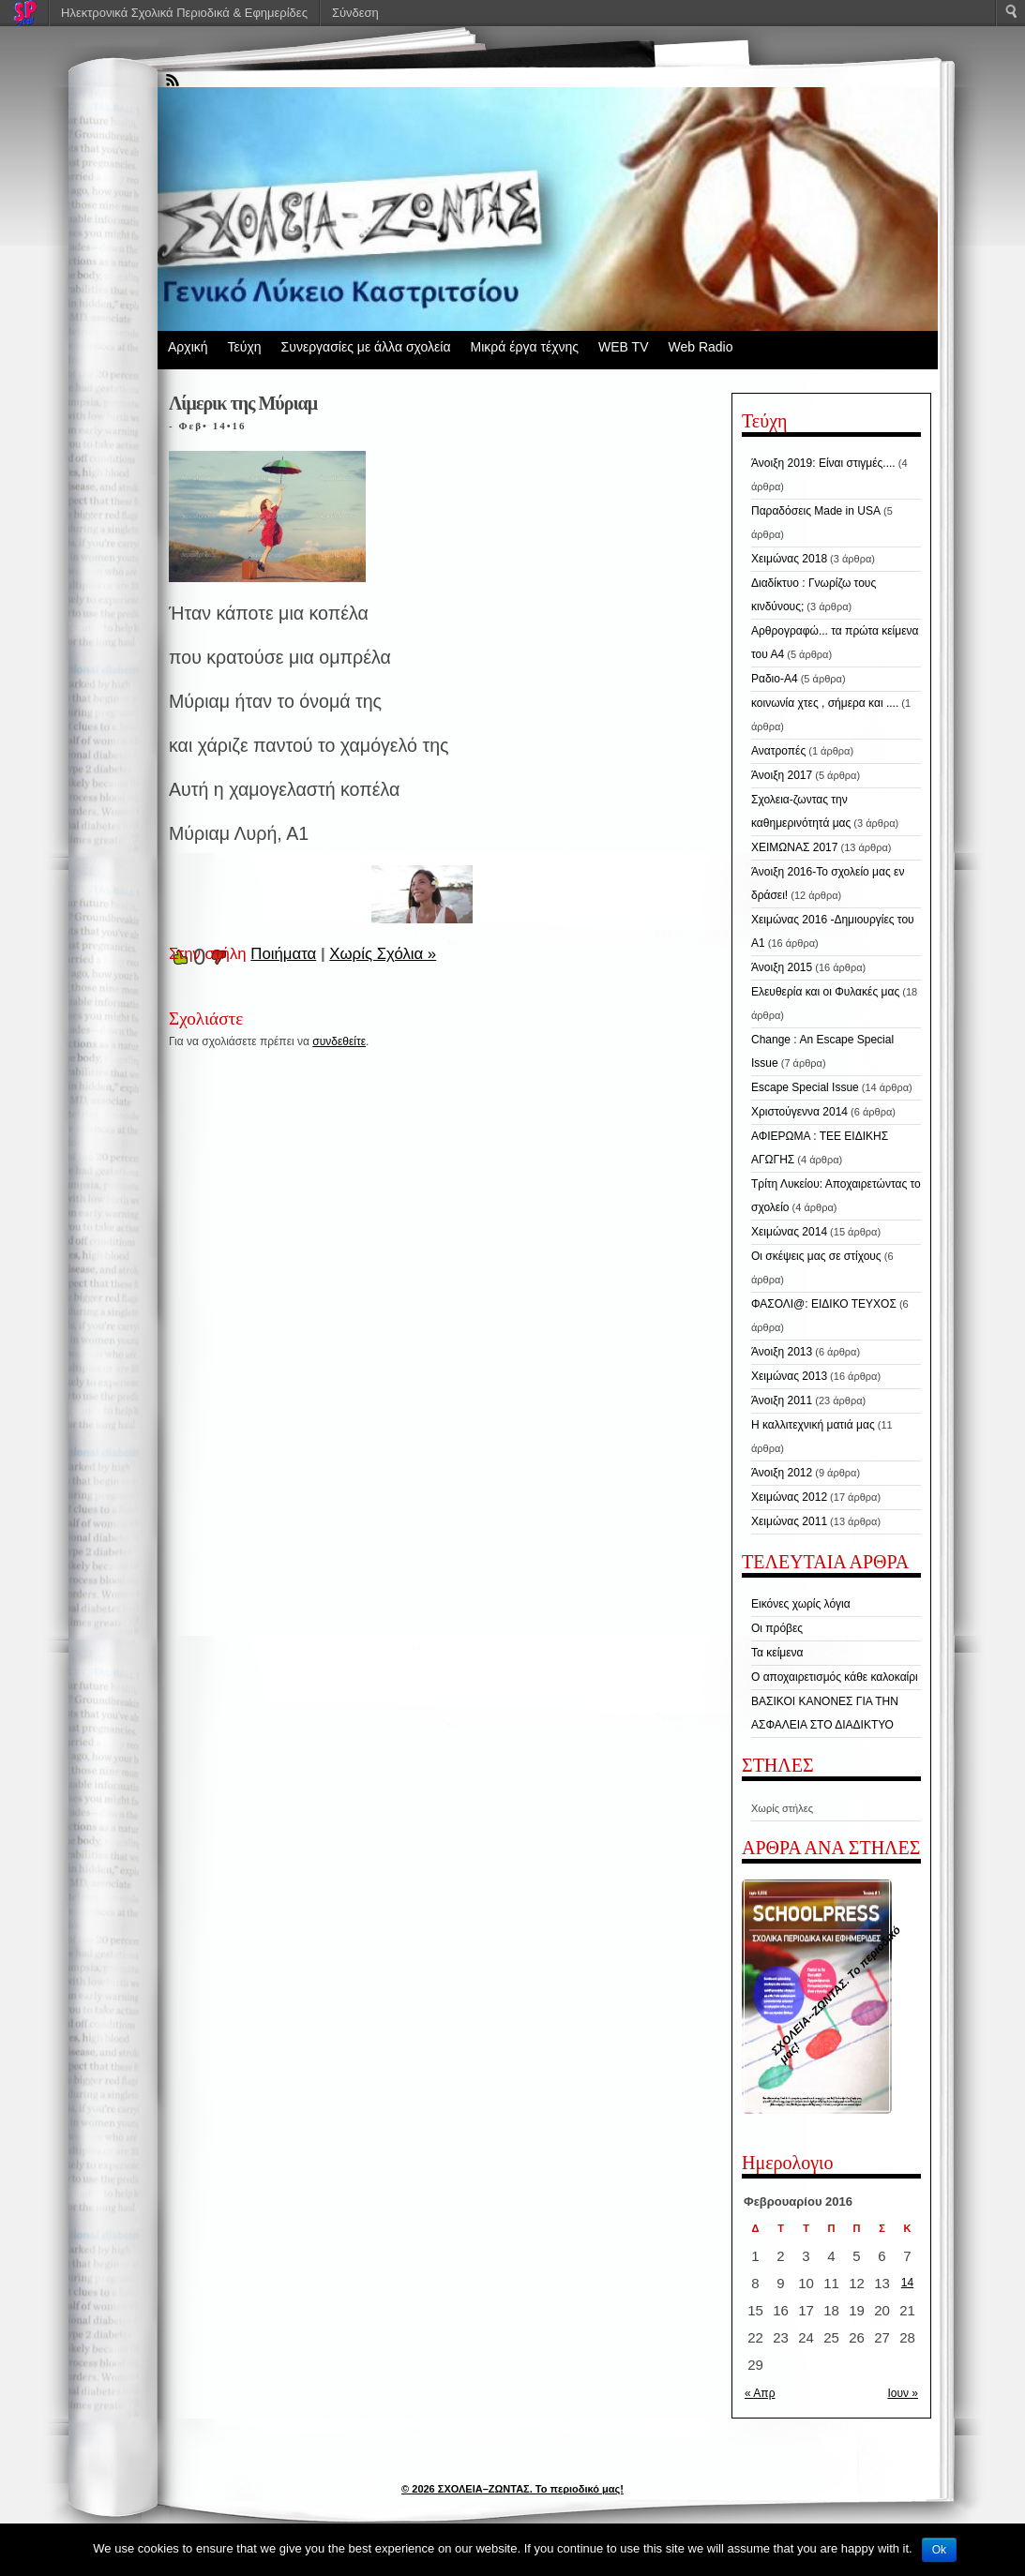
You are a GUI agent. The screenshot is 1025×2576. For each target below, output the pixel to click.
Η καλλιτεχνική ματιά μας (813, 1424)
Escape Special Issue (805, 1087)
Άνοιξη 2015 (781, 967)
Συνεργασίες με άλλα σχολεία (366, 346)
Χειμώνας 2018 (789, 558)
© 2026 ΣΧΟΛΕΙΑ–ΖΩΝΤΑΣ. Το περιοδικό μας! (512, 2488)
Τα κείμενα (777, 1652)
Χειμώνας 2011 (789, 1521)
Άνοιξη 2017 (781, 775)
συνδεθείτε (339, 1041)
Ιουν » (902, 2393)
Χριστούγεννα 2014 (799, 1111)
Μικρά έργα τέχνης (524, 346)
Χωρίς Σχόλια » (382, 954)
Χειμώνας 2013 (789, 1376)
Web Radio (700, 346)
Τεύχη (245, 346)
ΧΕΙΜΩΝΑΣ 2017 (794, 847)
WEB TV (623, 346)
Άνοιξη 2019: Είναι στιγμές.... (823, 463)
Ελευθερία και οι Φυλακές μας (825, 991)
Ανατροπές (778, 750)
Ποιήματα (283, 954)
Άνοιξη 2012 (781, 1472)
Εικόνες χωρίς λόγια (801, 1603)
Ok (939, 2549)
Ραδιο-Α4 (774, 678)
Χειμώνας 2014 (789, 1231)
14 (907, 2282)
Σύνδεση (355, 13)
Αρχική (188, 346)
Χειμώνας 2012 (789, 1497)
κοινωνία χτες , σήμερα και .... (824, 703)
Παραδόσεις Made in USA (816, 510)
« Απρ (760, 2393)
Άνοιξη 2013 (781, 1351)
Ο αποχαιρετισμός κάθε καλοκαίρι (834, 1677)
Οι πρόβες (777, 1628)
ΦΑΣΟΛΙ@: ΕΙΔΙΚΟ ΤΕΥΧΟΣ (824, 1303)
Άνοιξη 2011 (781, 1400)
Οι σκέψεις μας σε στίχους (816, 1256)
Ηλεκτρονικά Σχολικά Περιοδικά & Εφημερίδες (184, 13)
